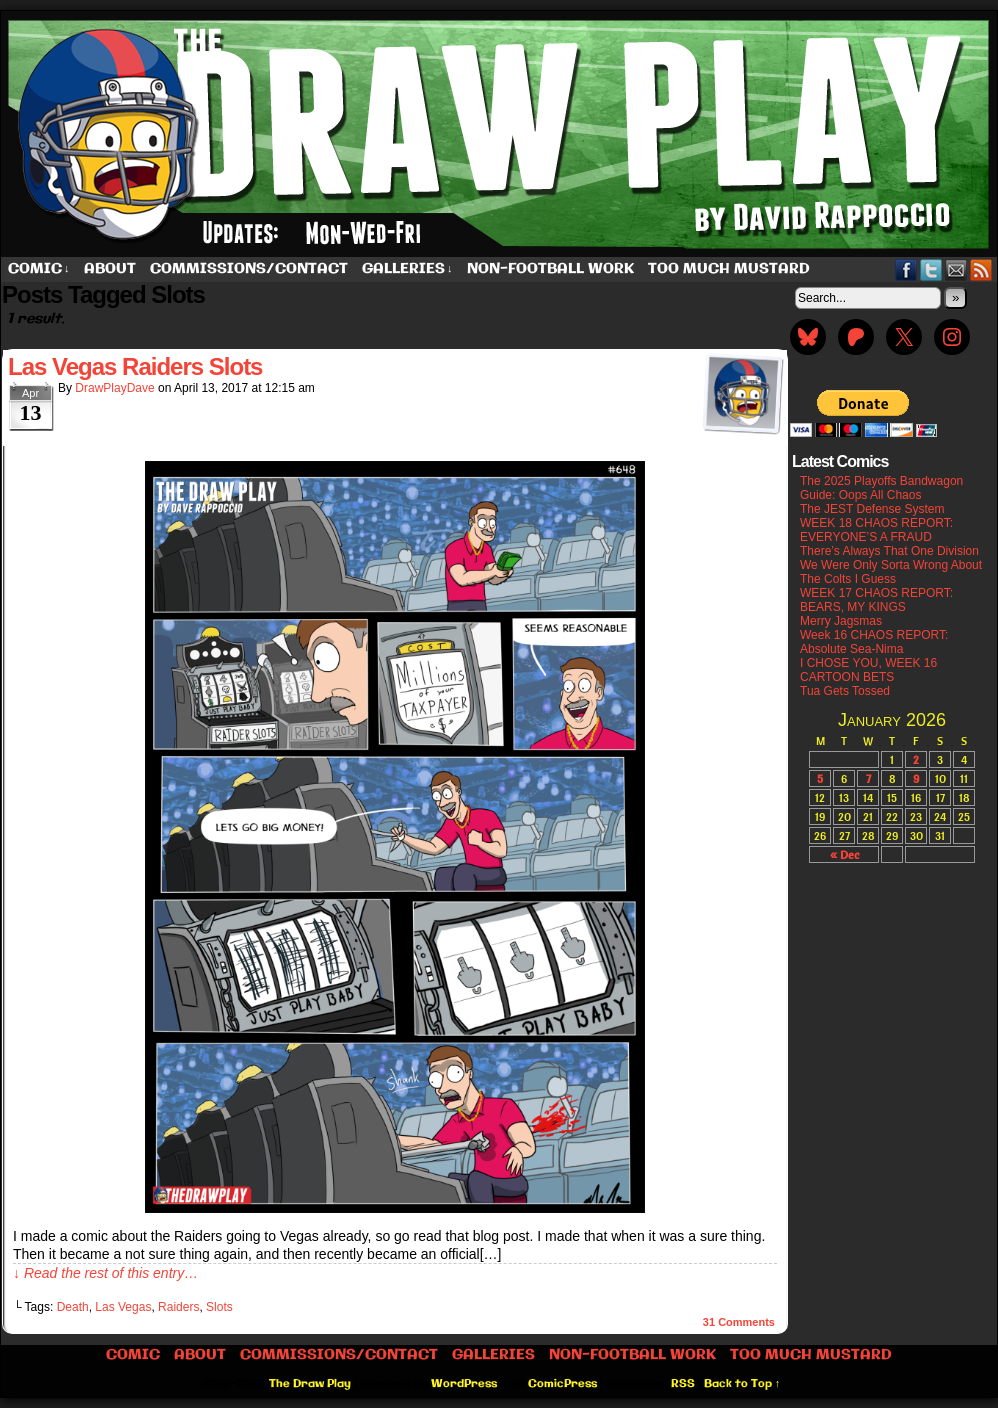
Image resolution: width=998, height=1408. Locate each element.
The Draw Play (310, 1384)
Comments (739, 1322)
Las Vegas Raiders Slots (135, 366)
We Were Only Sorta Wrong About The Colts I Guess (891, 572)
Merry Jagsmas (841, 621)
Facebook (906, 269)
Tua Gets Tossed (845, 691)
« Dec (844, 854)
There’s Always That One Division (889, 551)
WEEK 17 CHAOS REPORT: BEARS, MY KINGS (876, 600)
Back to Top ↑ (742, 1384)
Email (956, 269)
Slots (219, 1307)
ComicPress (562, 1384)
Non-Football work (550, 269)
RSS (981, 269)
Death (73, 1307)
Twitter (931, 269)
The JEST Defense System (872, 509)
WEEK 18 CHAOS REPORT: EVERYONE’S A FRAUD (876, 530)
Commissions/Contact (249, 269)
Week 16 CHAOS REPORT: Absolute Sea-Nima (874, 642)
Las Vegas (123, 1307)
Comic (39, 269)
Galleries (407, 269)
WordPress (464, 1384)
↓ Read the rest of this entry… (105, 1273)
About (110, 269)
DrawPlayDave (114, 388)
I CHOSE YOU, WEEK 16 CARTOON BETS (868, 670)
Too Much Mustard (729, 269)
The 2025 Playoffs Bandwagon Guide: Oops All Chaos (881, 488)
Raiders (178, 1307)
